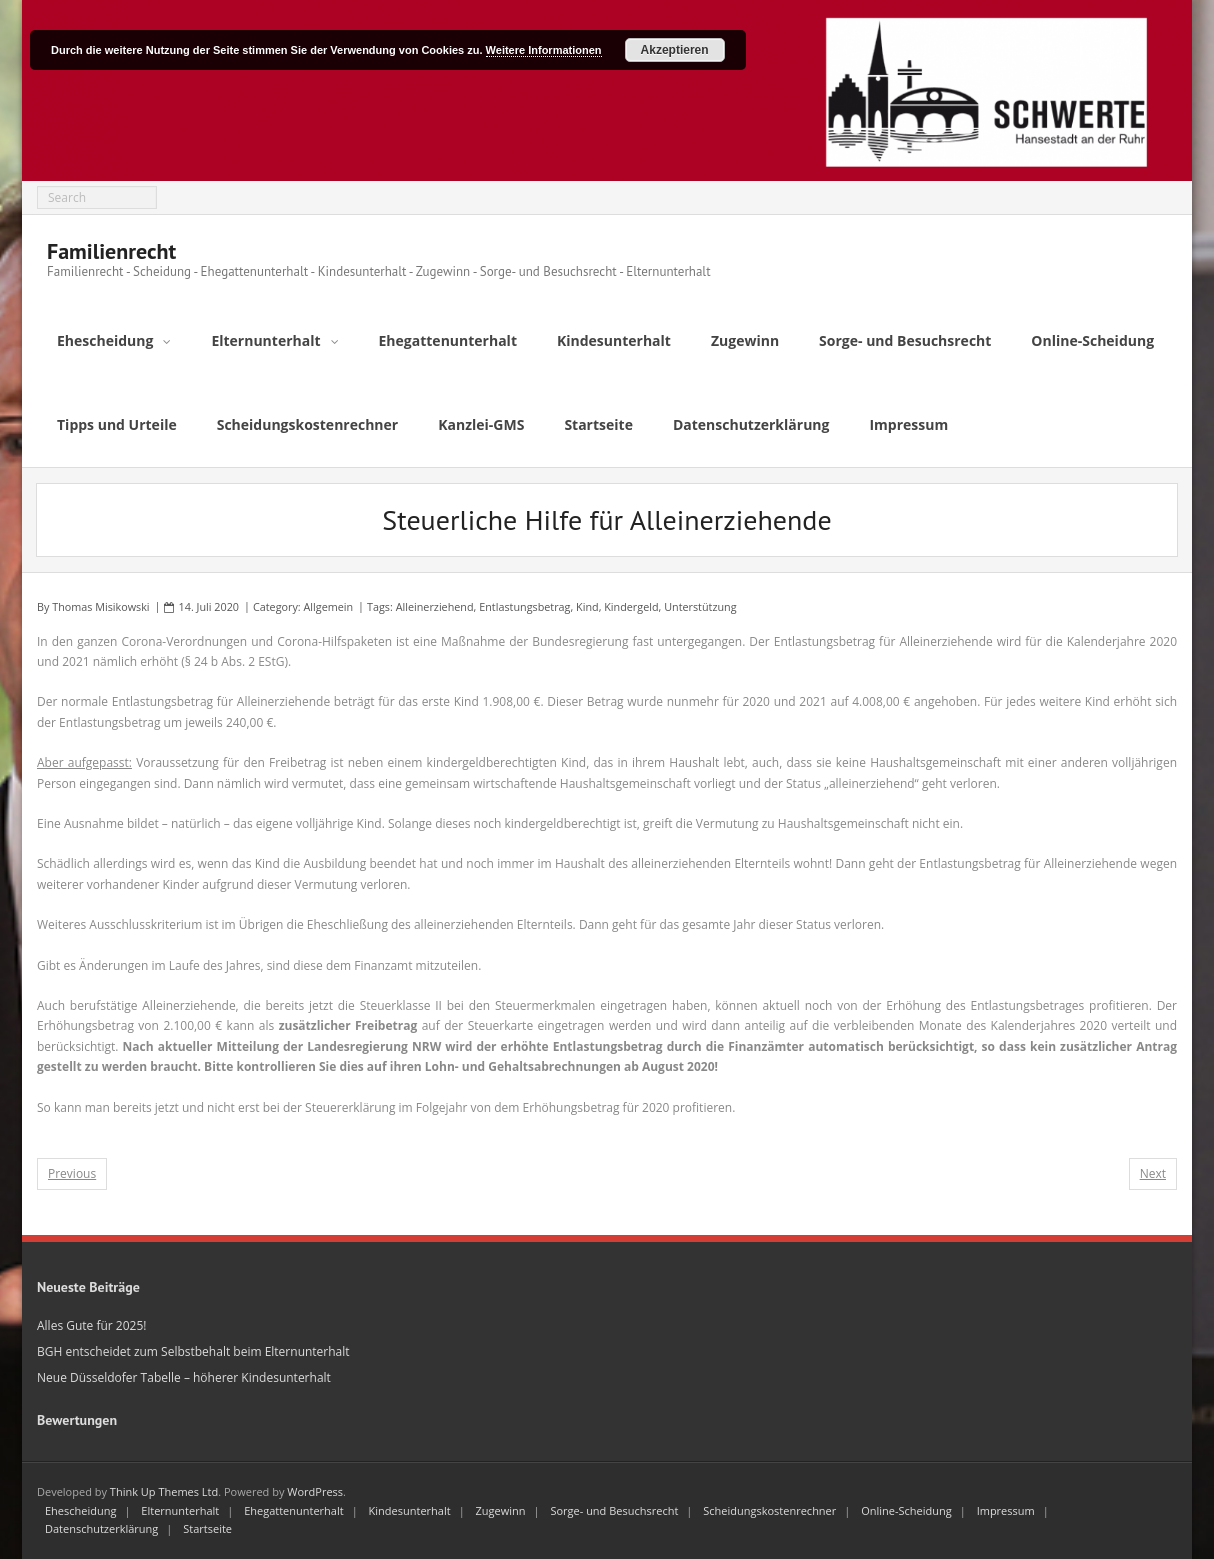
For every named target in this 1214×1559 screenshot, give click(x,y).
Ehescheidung (80, 1510)
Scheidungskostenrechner (769, 1510)
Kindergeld (631, 606)
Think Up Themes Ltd (164, 1491)
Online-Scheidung (906, 1510)
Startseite (207, 1528)
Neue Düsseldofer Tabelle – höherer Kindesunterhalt (184, 1377)
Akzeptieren (675, 50)
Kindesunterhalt (410, 1510)
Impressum (1006, 1510)
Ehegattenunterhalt (294, 1510)
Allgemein (329, 606)
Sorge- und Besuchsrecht (614, 1510)
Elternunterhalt (180, 1510)
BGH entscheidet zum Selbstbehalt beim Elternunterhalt (193, 1351)
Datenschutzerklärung (101, 1528)
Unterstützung (700, 606)
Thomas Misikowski (100, 606)
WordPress (315, 1491)
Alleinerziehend (435, 606)
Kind (587, 606)
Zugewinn (501, 1510)
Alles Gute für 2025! (91, 1325)
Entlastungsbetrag (524, 606)
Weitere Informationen (544, 50)
